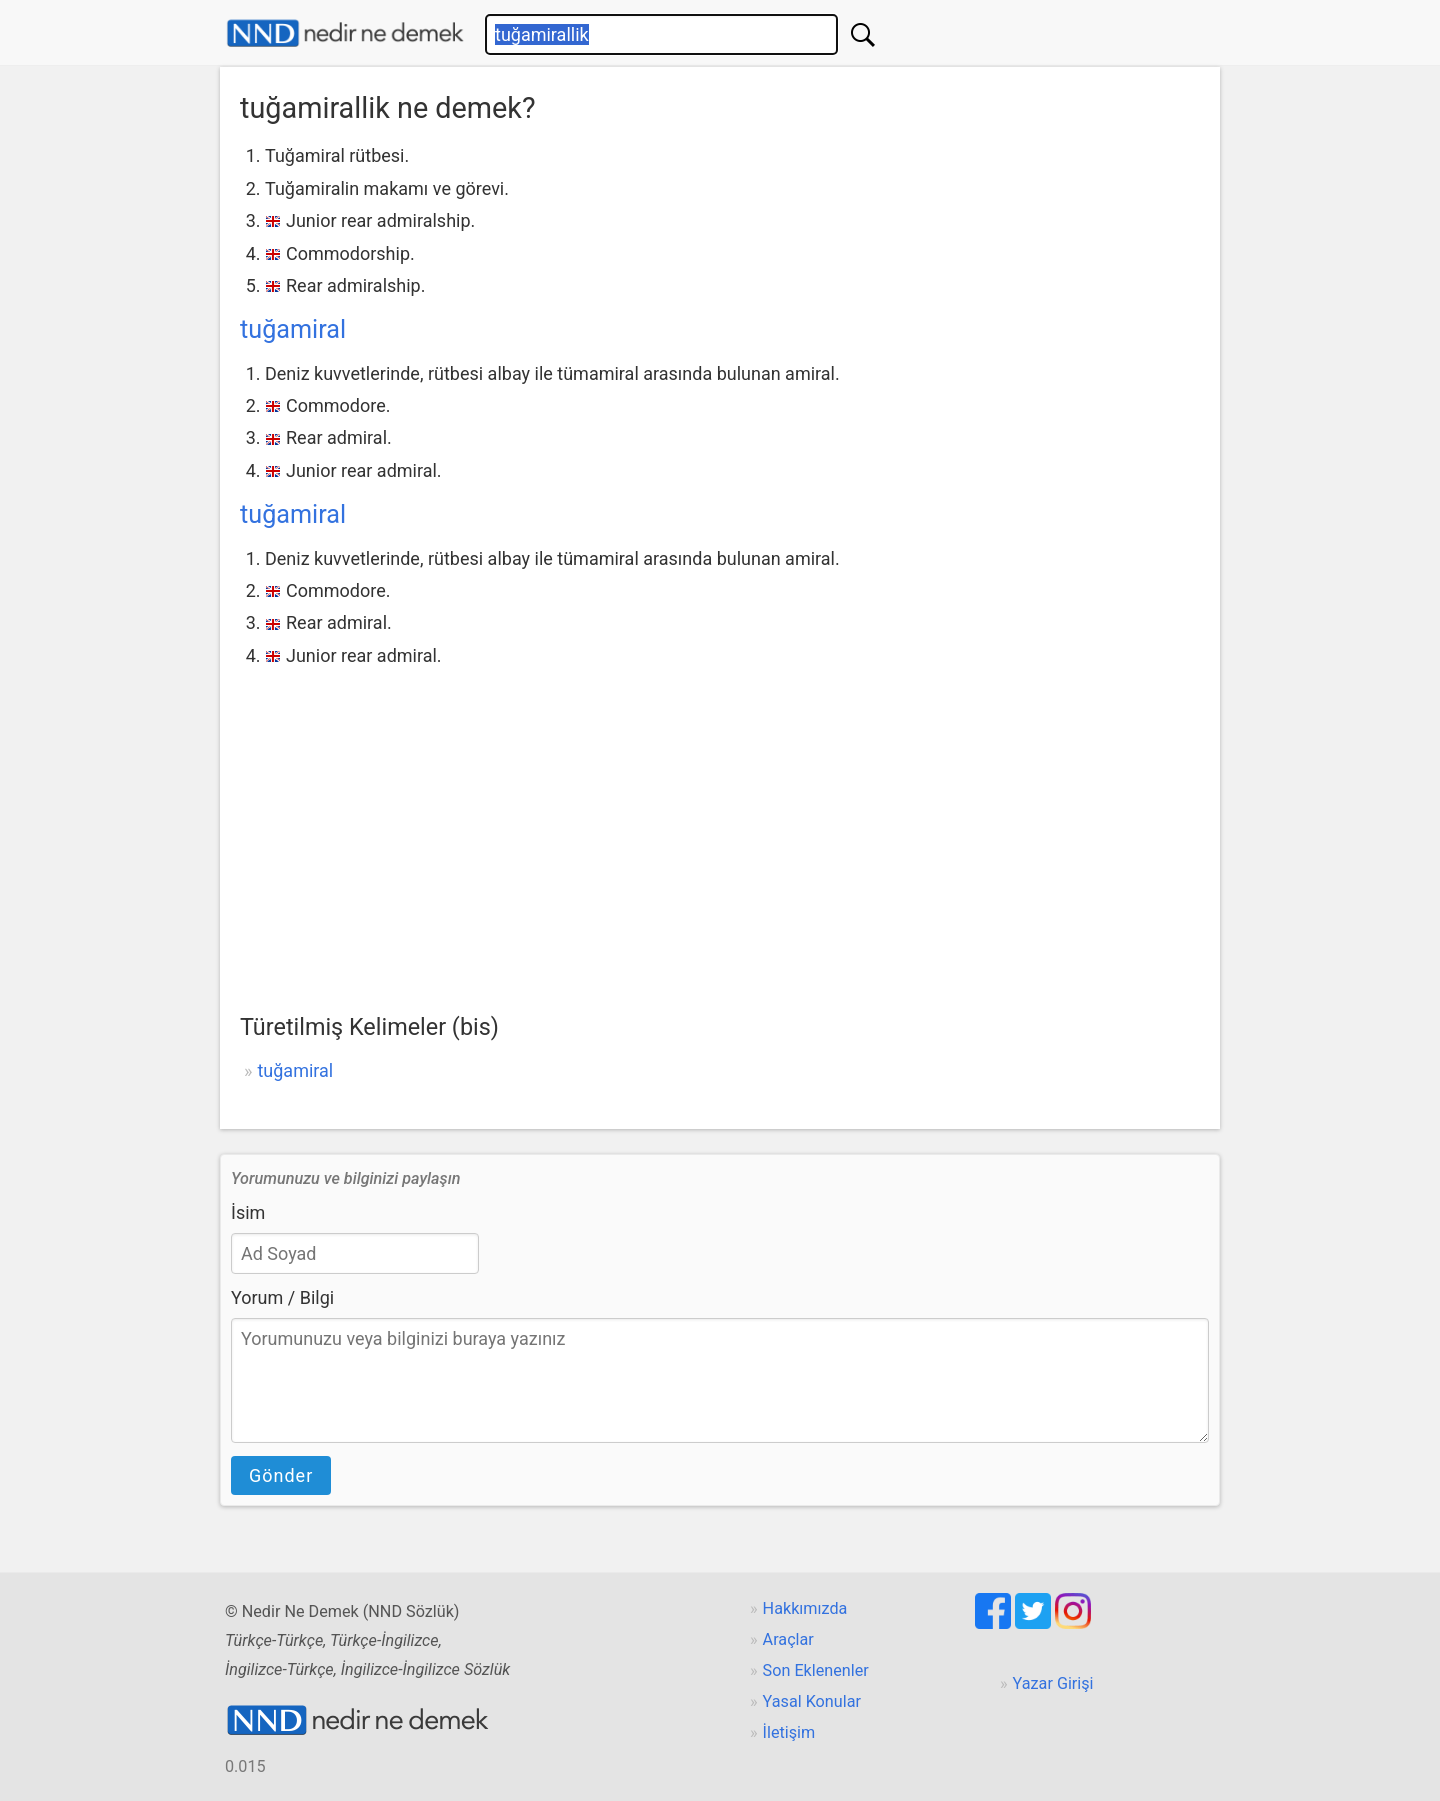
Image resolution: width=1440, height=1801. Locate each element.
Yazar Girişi (1053, 1683)
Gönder (281, 1475)
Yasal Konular (812, 1701)
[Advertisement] (720, 822)
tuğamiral (293, 329)
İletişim (789, 1732)
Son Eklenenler (816, 1670)
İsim (248, 1212)
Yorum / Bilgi (282, 1297)
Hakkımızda (805, 1608)
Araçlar (788, 1639)
